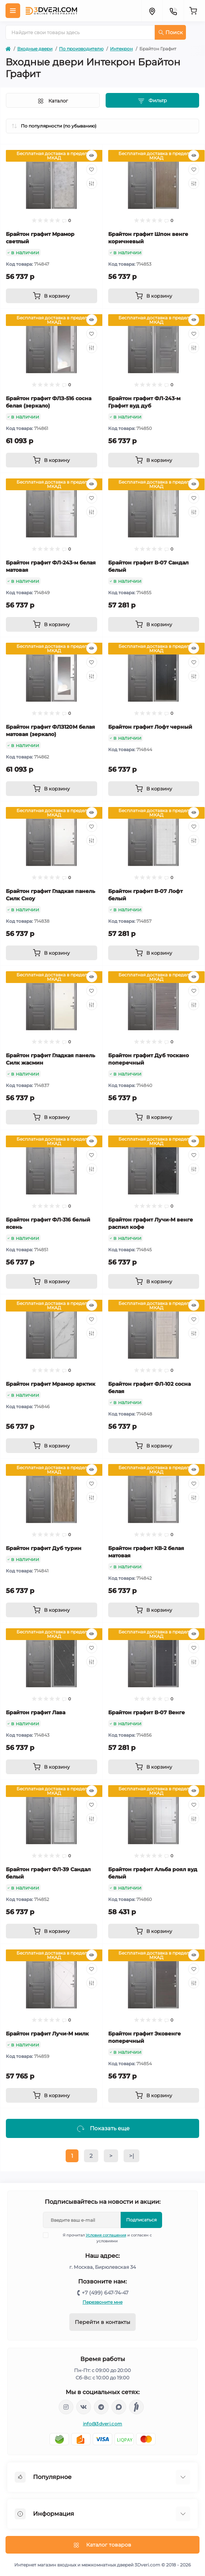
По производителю (81, 48)
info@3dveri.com (102, 2423)
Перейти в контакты (102, 2322)
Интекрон (121, 48)
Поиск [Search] (170, 32)
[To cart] (51, 295)
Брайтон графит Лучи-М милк (47, 2033)
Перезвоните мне (102, 2302)
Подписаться (141, 2219)
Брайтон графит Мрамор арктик (50, 1384)
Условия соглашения (106, 2235)
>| (131, 2155)
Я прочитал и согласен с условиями (102, 2237)
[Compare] (91, 183)
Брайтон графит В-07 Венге (146, 1712)
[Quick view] (91, 155)
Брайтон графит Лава (35, 1712)
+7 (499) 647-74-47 (105, 2292)
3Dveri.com (147, 2565)
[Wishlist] (91, 169)
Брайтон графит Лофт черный (150, 727)
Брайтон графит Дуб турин (43, 1548)
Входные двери (34, 48)
